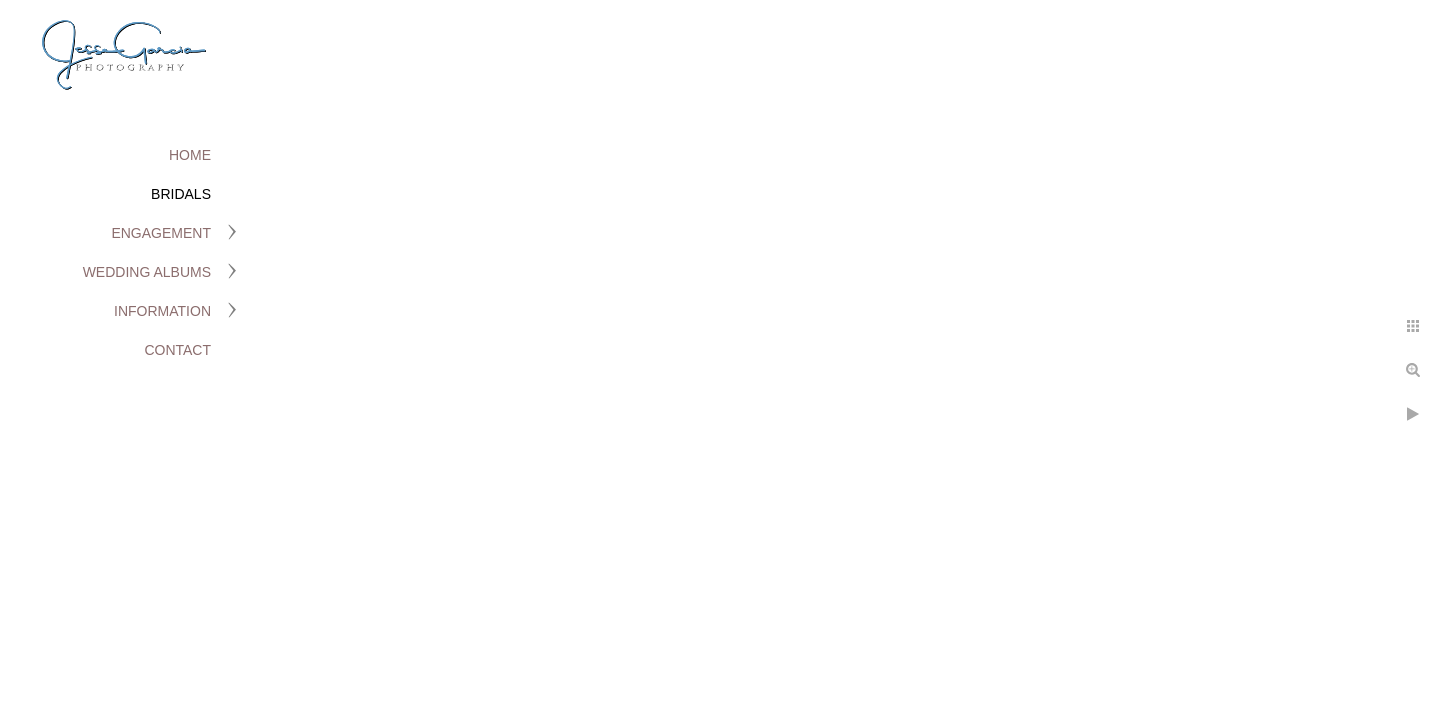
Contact (177, 350)
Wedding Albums (147, 272)
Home (190, 155)
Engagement (161, 233)
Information (162, 311)
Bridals (181, 194)
